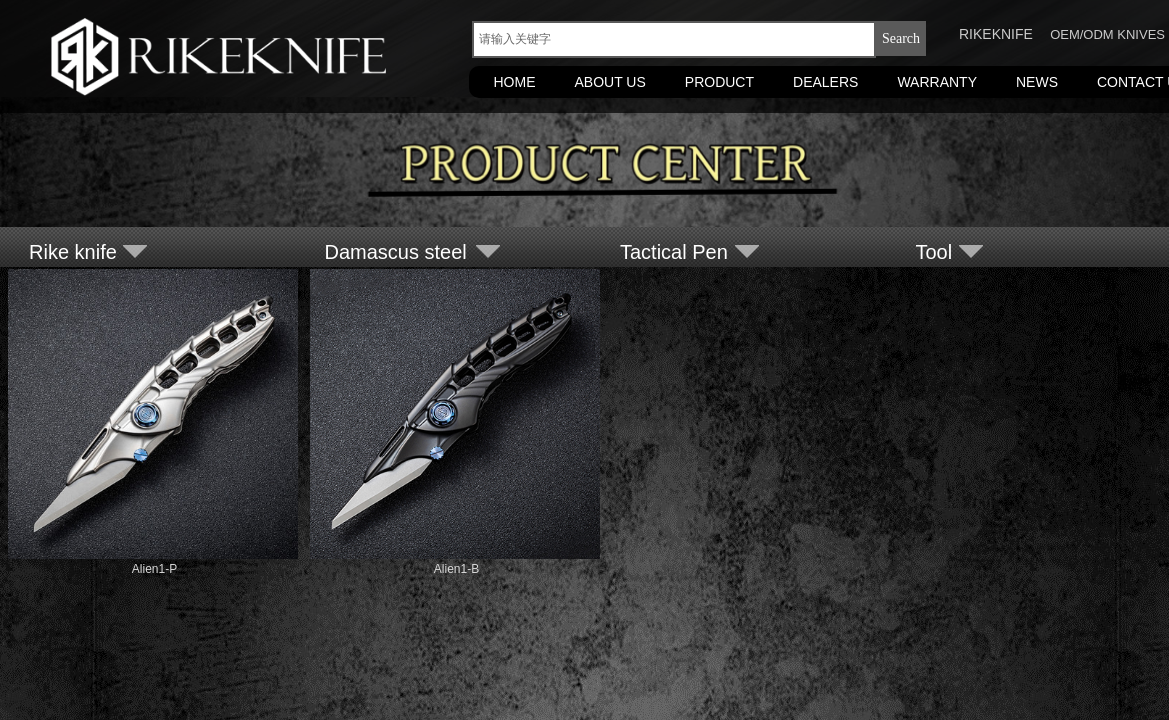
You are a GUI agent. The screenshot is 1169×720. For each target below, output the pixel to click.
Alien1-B (456, 569)
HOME (515, 82)
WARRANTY (937, 82)
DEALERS (825, 82)
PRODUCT (719, 82)
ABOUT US (610, 82)
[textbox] (674, 39)
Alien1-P (154, 569)
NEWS (1037, 82)
